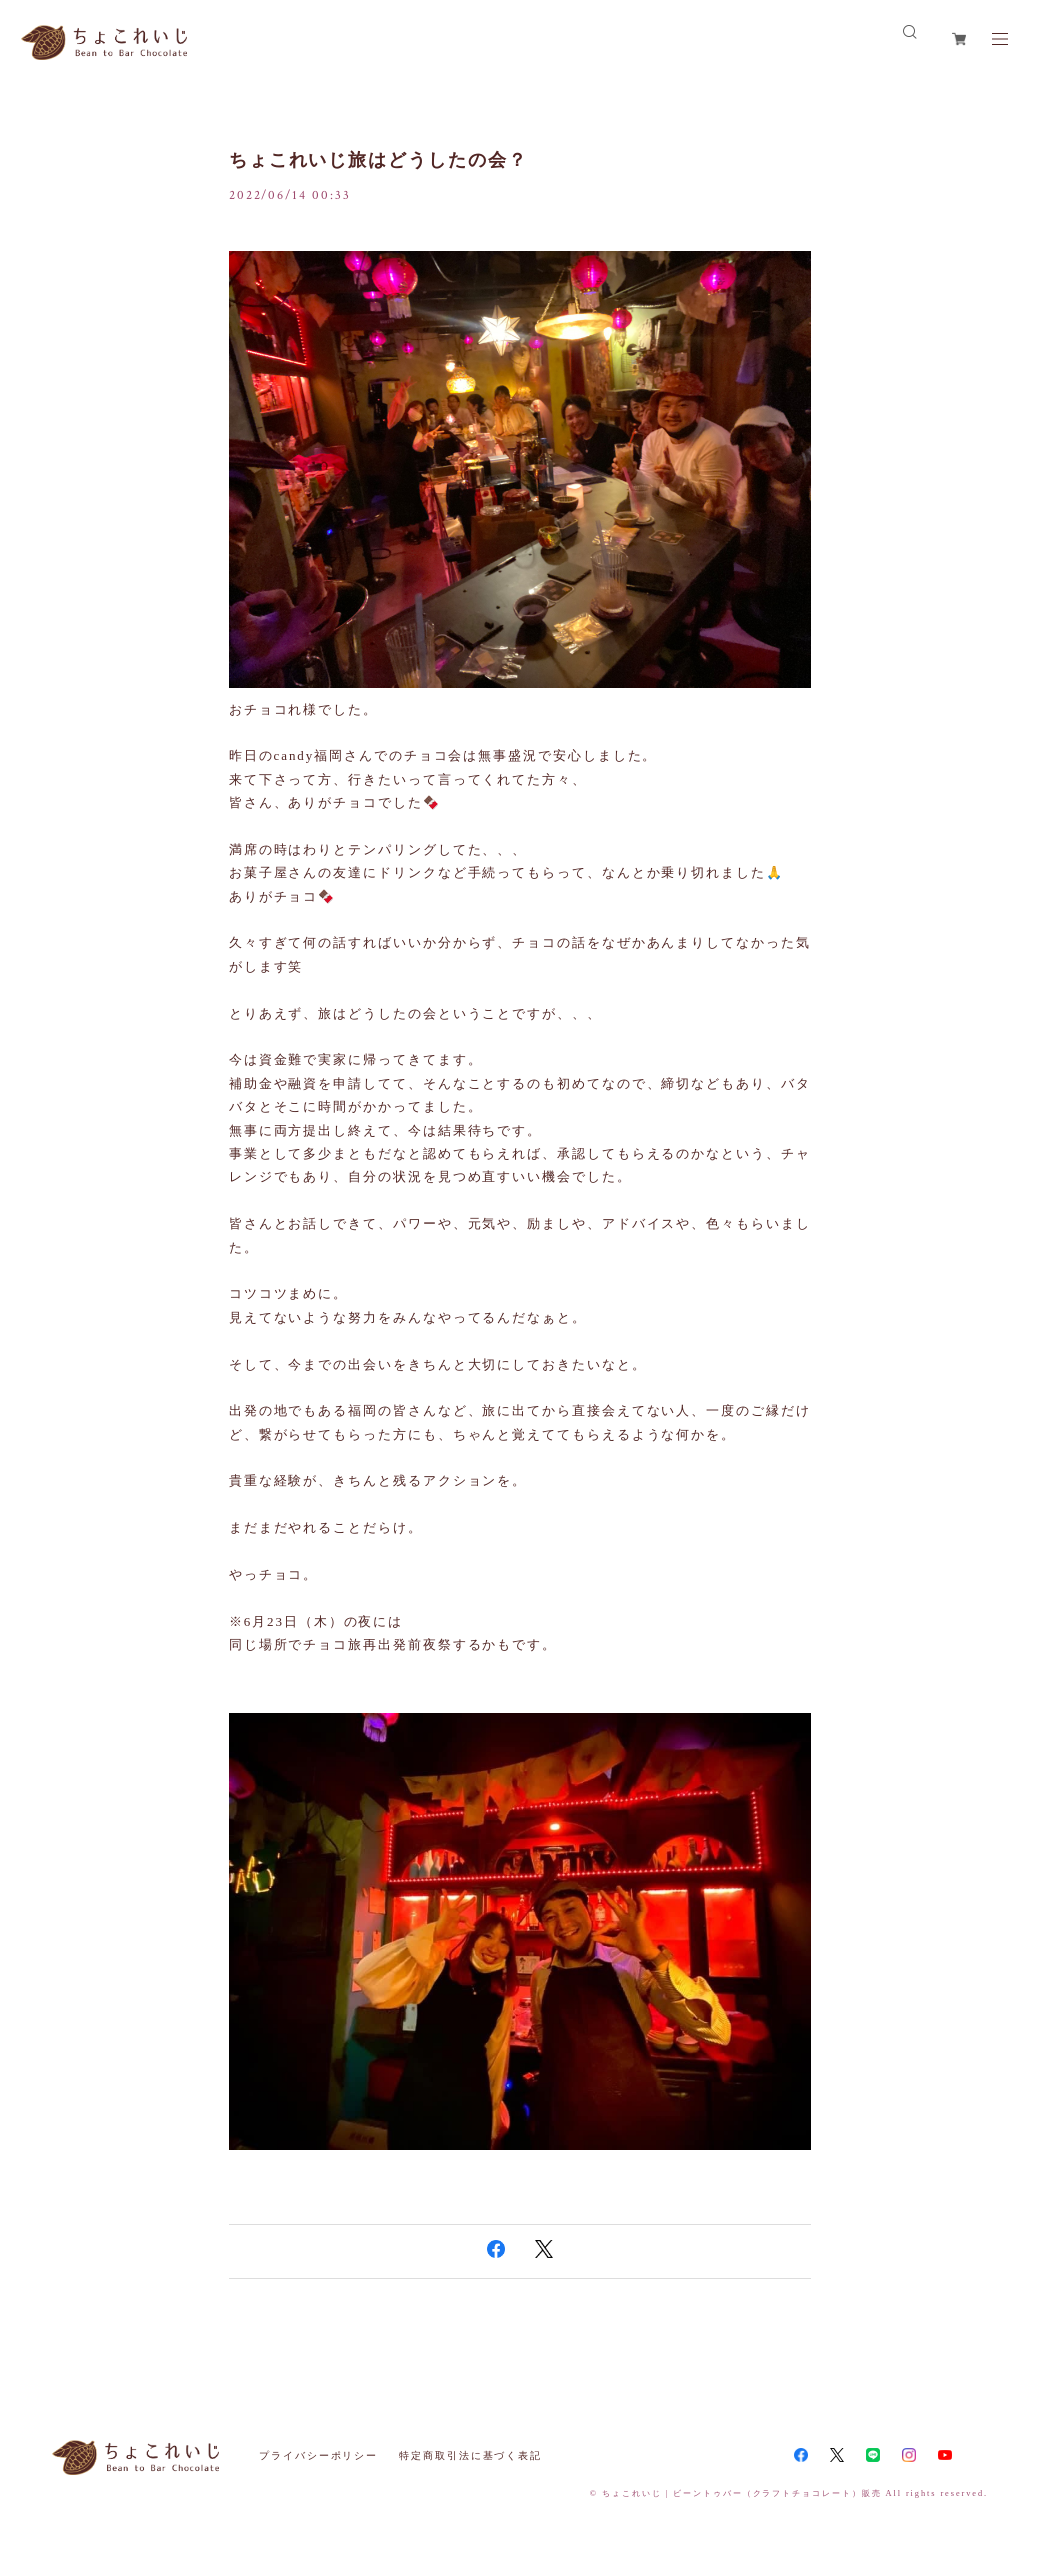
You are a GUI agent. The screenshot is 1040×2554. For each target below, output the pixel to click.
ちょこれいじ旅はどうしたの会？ (378, 160)
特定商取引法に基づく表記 (470, 2455)
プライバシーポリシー (318, 2455)
